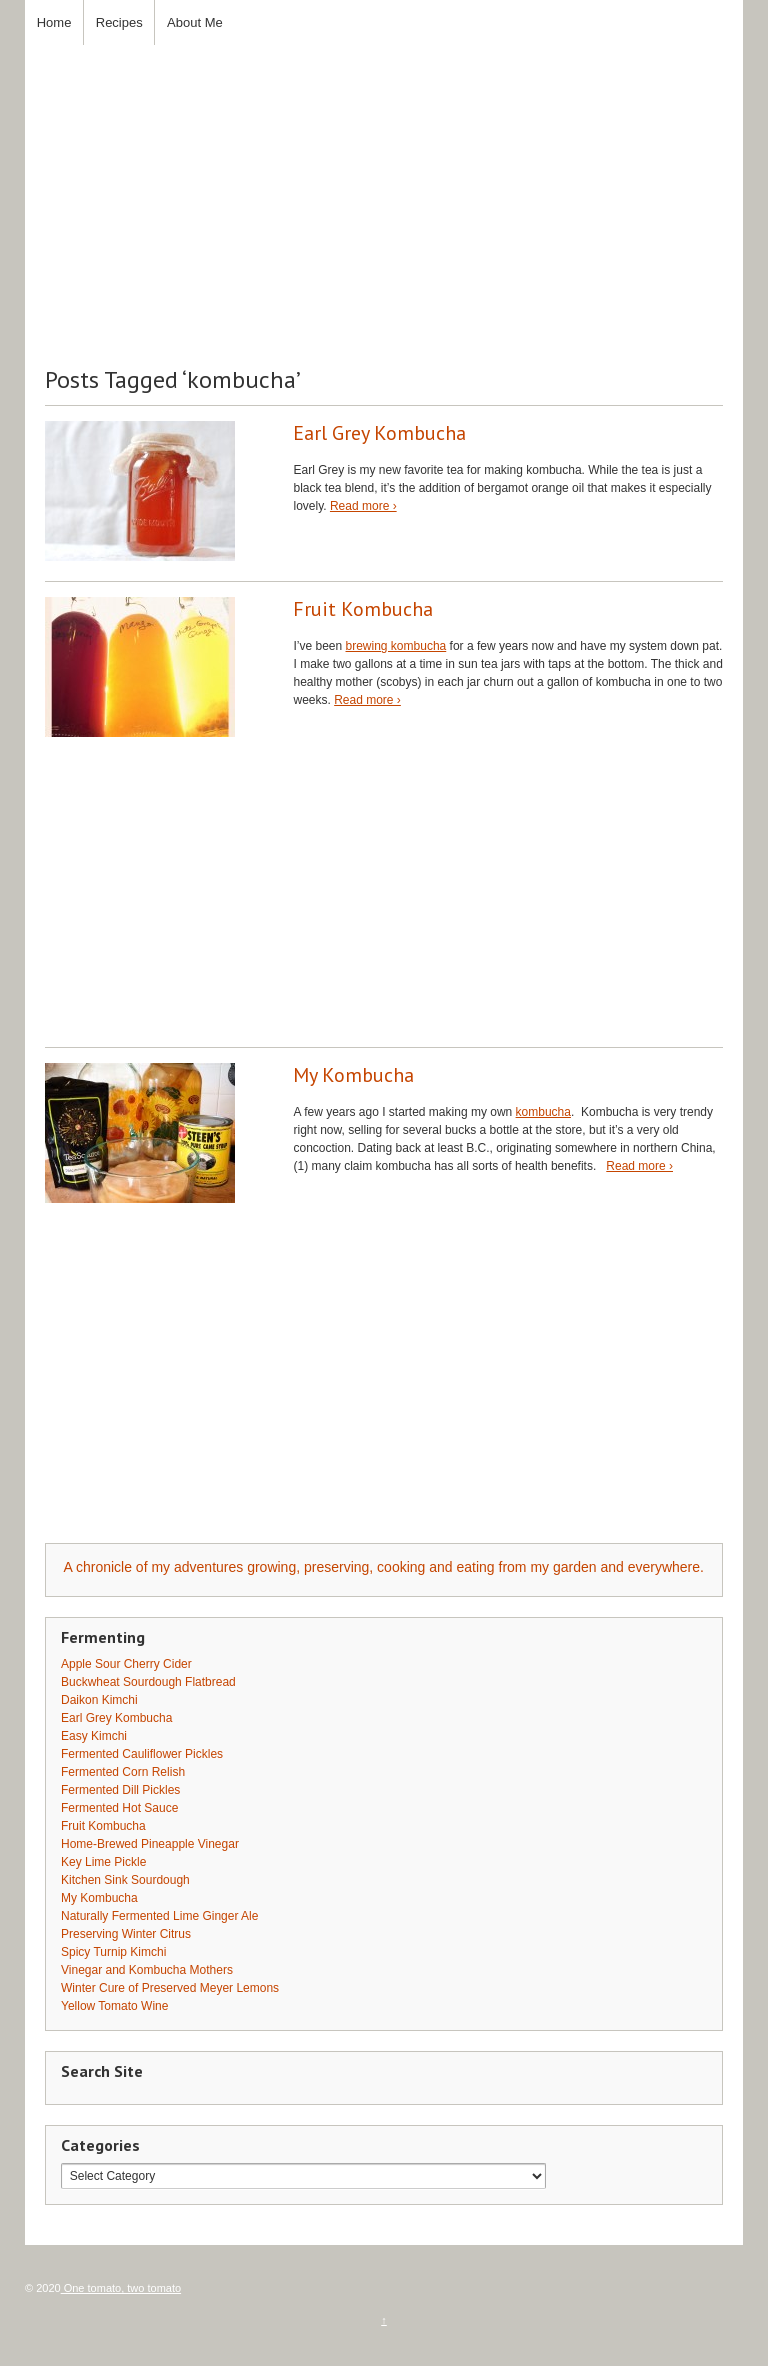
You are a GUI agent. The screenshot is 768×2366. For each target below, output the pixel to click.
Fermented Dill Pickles (120, 1790)
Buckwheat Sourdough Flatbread (148, 1682)
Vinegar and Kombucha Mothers (147, 1970)
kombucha (543, 1112)
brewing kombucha (396, 646)
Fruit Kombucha (363, 609)
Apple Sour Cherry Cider (126, 1664)
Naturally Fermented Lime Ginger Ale (159, 1916)
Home (54, 22)
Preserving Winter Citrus (126, 1934)
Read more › (363, 506)
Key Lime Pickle (103, 1862)
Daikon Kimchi (99, 1700)
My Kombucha (353, 1075)
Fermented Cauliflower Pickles (142, 1754)
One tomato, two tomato (121, 2288)
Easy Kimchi (94, 1736)
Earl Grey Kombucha (379, 433)
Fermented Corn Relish (123, 1772)
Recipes (119, 22)
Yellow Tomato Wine (114, 2006)
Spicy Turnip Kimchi (113, 1952)
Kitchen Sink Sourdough (125, 1880)
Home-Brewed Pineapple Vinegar (150, 1844)
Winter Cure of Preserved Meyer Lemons (170, 1988)
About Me (195, 22)
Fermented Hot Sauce (119, 1808)
